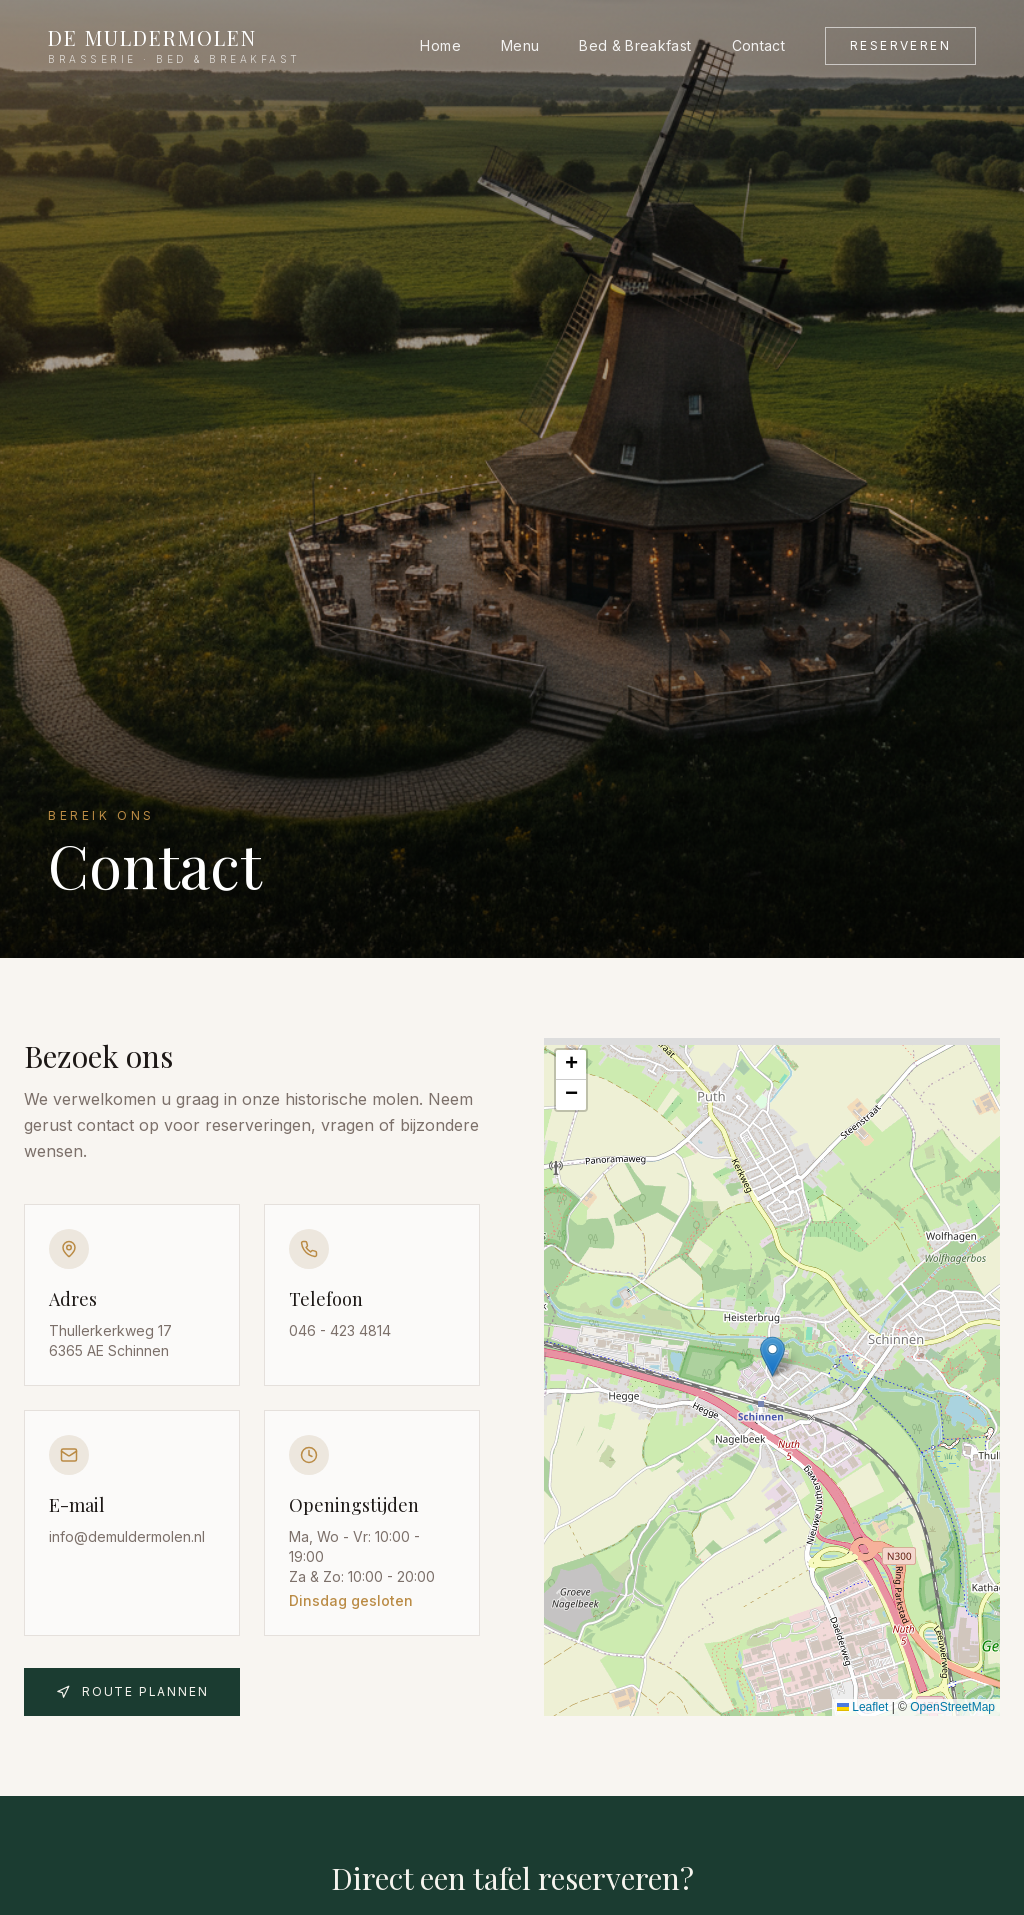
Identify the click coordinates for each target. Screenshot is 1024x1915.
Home (440, 45)
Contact (758, 45)
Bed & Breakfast (635, 45)
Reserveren (900, 45)
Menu (520, 45)
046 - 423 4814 (340, 1330)
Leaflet (862, 1707)
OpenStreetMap (952, 1707)
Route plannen (132, 1691)
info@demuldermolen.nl (127, 1540)
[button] (772, 1356)
